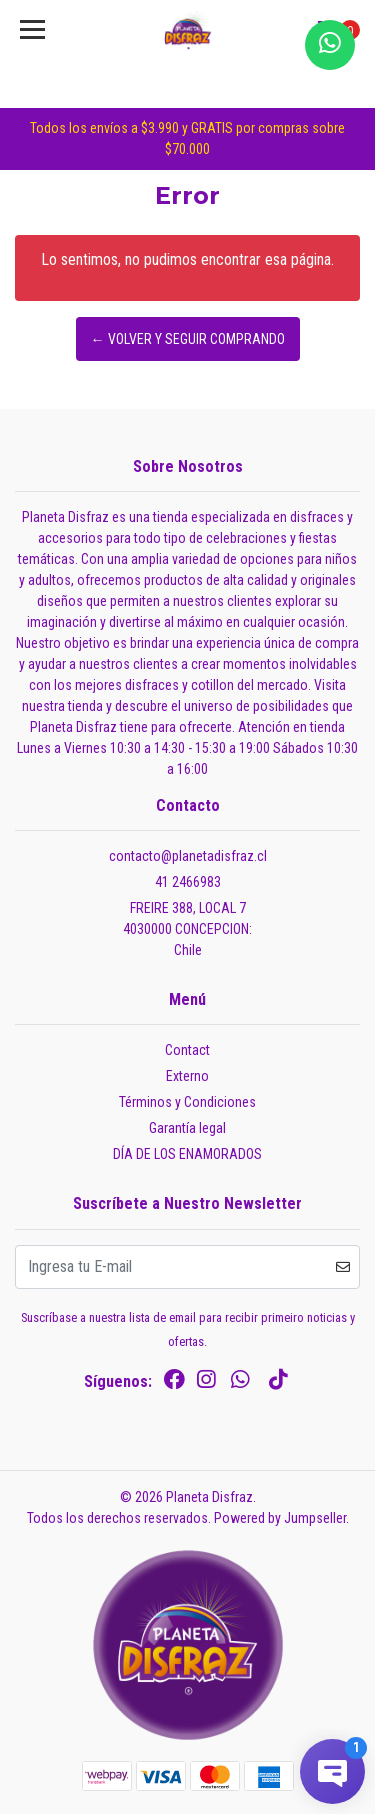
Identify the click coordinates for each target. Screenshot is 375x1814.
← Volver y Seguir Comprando (188, 339)
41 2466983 (188, 882)
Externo (187, 1076)
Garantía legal (187, 1128)
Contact (187, 1050)
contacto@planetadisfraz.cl (188, 856)
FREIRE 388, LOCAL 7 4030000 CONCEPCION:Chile (187, 929)
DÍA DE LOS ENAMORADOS (187, 1154)
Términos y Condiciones (187, 1102)
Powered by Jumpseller (280, 1518)
